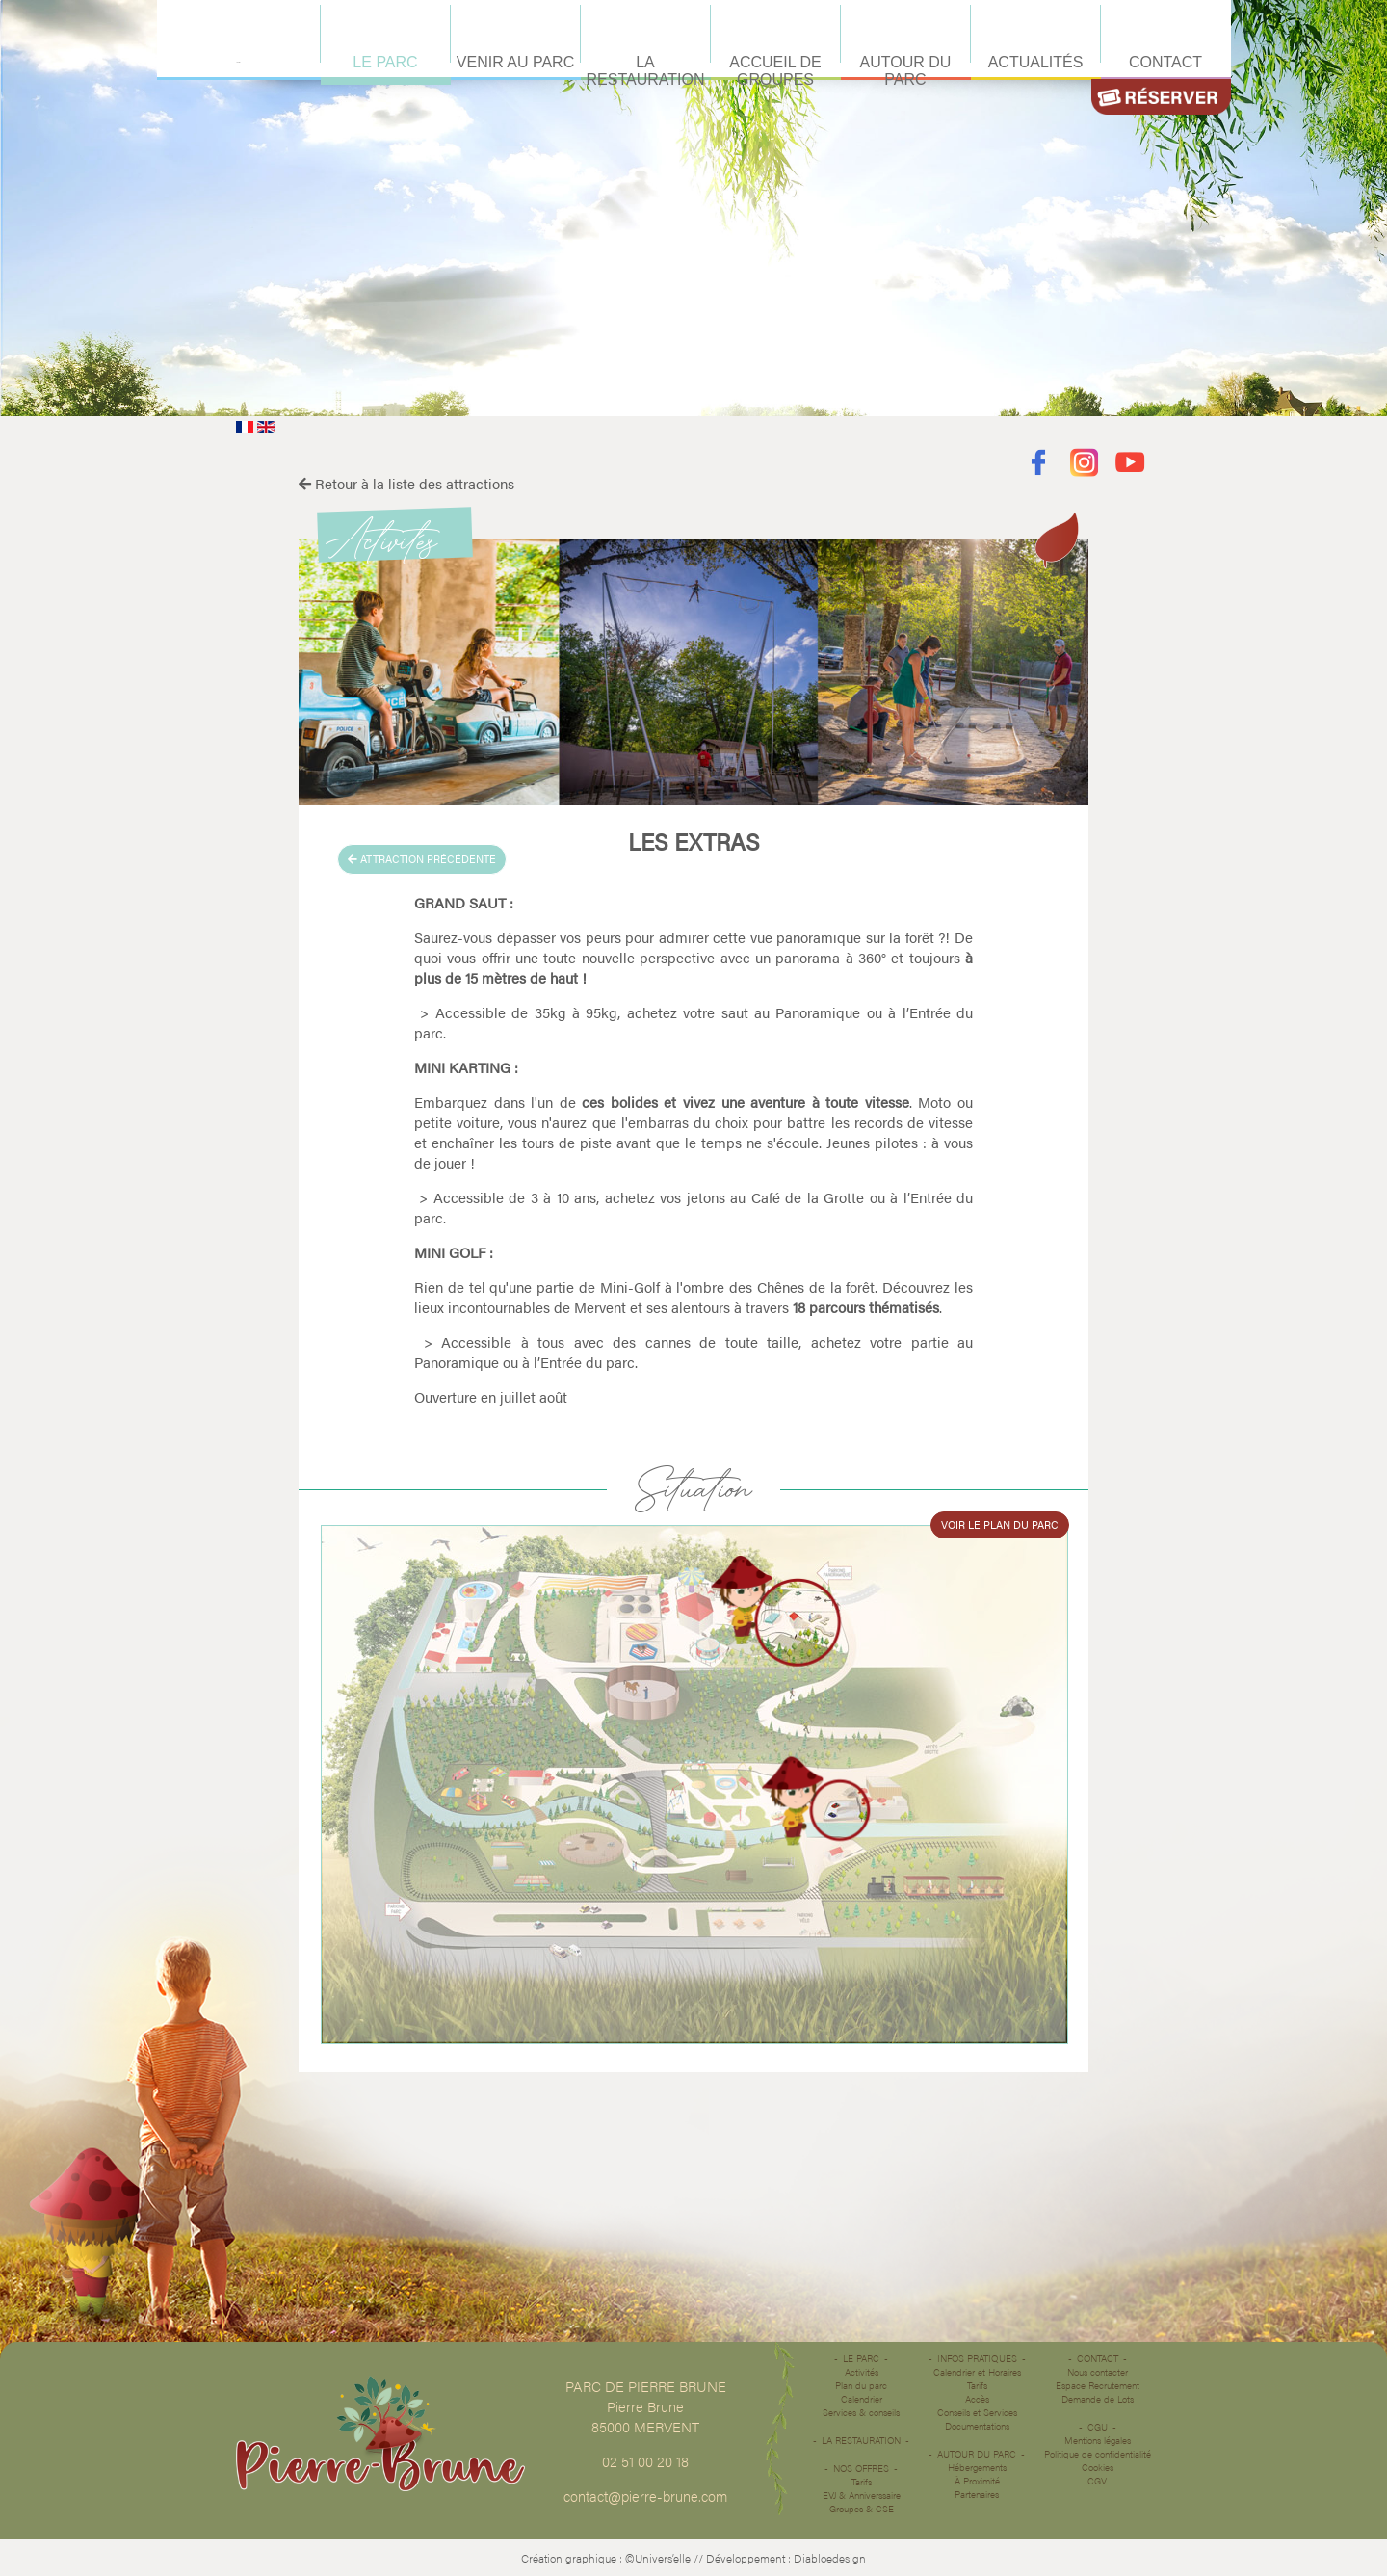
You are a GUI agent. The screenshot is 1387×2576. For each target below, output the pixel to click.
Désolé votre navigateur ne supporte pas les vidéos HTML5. (693, 208)
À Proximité (977, 2480)
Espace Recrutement (1097, 2385)
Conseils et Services (977, 2412)
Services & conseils (861, 2412)
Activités (861, 2372)
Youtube (1130, 463)
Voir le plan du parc (1000, 1524)
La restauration (861, 2440)
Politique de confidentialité (1097, 2453)
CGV (1097, 2480)
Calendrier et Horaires (977, 2372)
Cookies (1097, 2467)
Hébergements (977, 2467)
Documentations (977, 2425)
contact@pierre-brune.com (645, 2495)
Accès (977, 2398)
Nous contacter (1097, 2372)
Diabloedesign (830, 2557)
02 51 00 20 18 (645, 2461)
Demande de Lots (1097, 2398)
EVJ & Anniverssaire (862, 2495)
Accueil (238, 62)
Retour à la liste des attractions (406, 483)
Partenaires (977, 2494)
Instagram (1084, 463)
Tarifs (861, 2481)
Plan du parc (861, 2385)
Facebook (1038, 463)
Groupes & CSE (861, 2508)
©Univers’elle (658, 2557)
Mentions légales (1097, 2440)
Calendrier (861, 2398)
